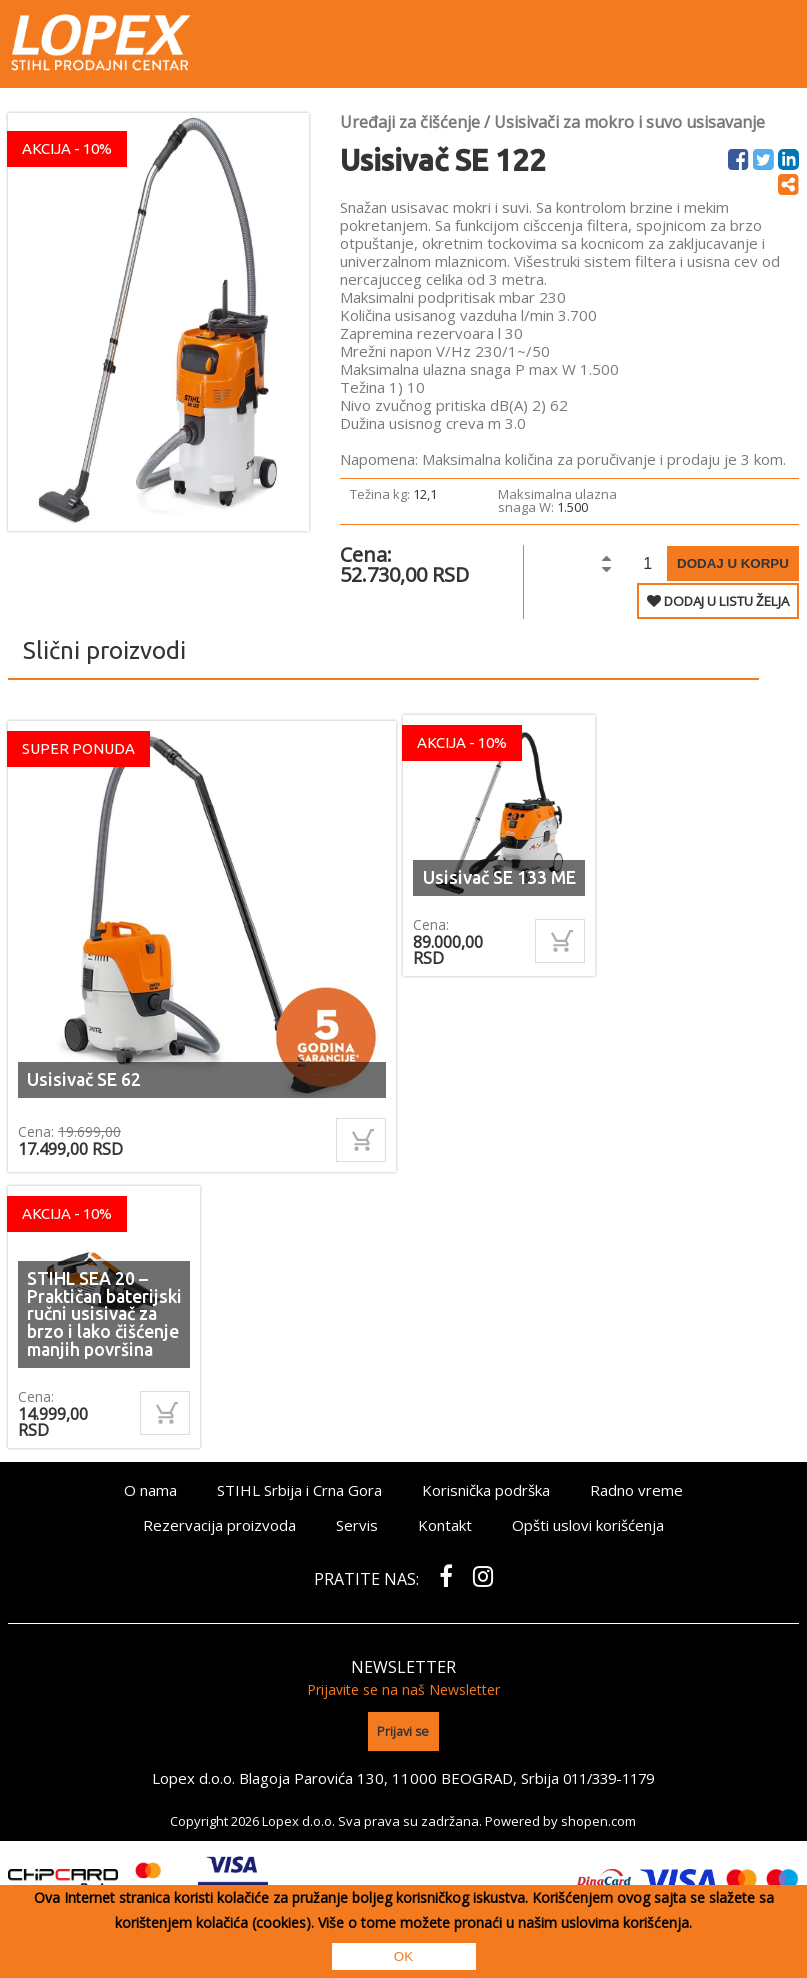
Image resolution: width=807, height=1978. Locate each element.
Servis (357, 1525)
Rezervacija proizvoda (219, 1525)
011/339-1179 (609, 1776)
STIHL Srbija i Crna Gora (299, 1490)
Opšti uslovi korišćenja (588, 1525)
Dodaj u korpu (733, 563)
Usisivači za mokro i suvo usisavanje (629, 122)
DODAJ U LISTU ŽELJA (718, 601)
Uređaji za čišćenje (410, 122)
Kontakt (445, 1525)
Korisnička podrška (486, 1490)
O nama (150, 1490)
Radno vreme (636, 1490)
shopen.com (598, 1819)
